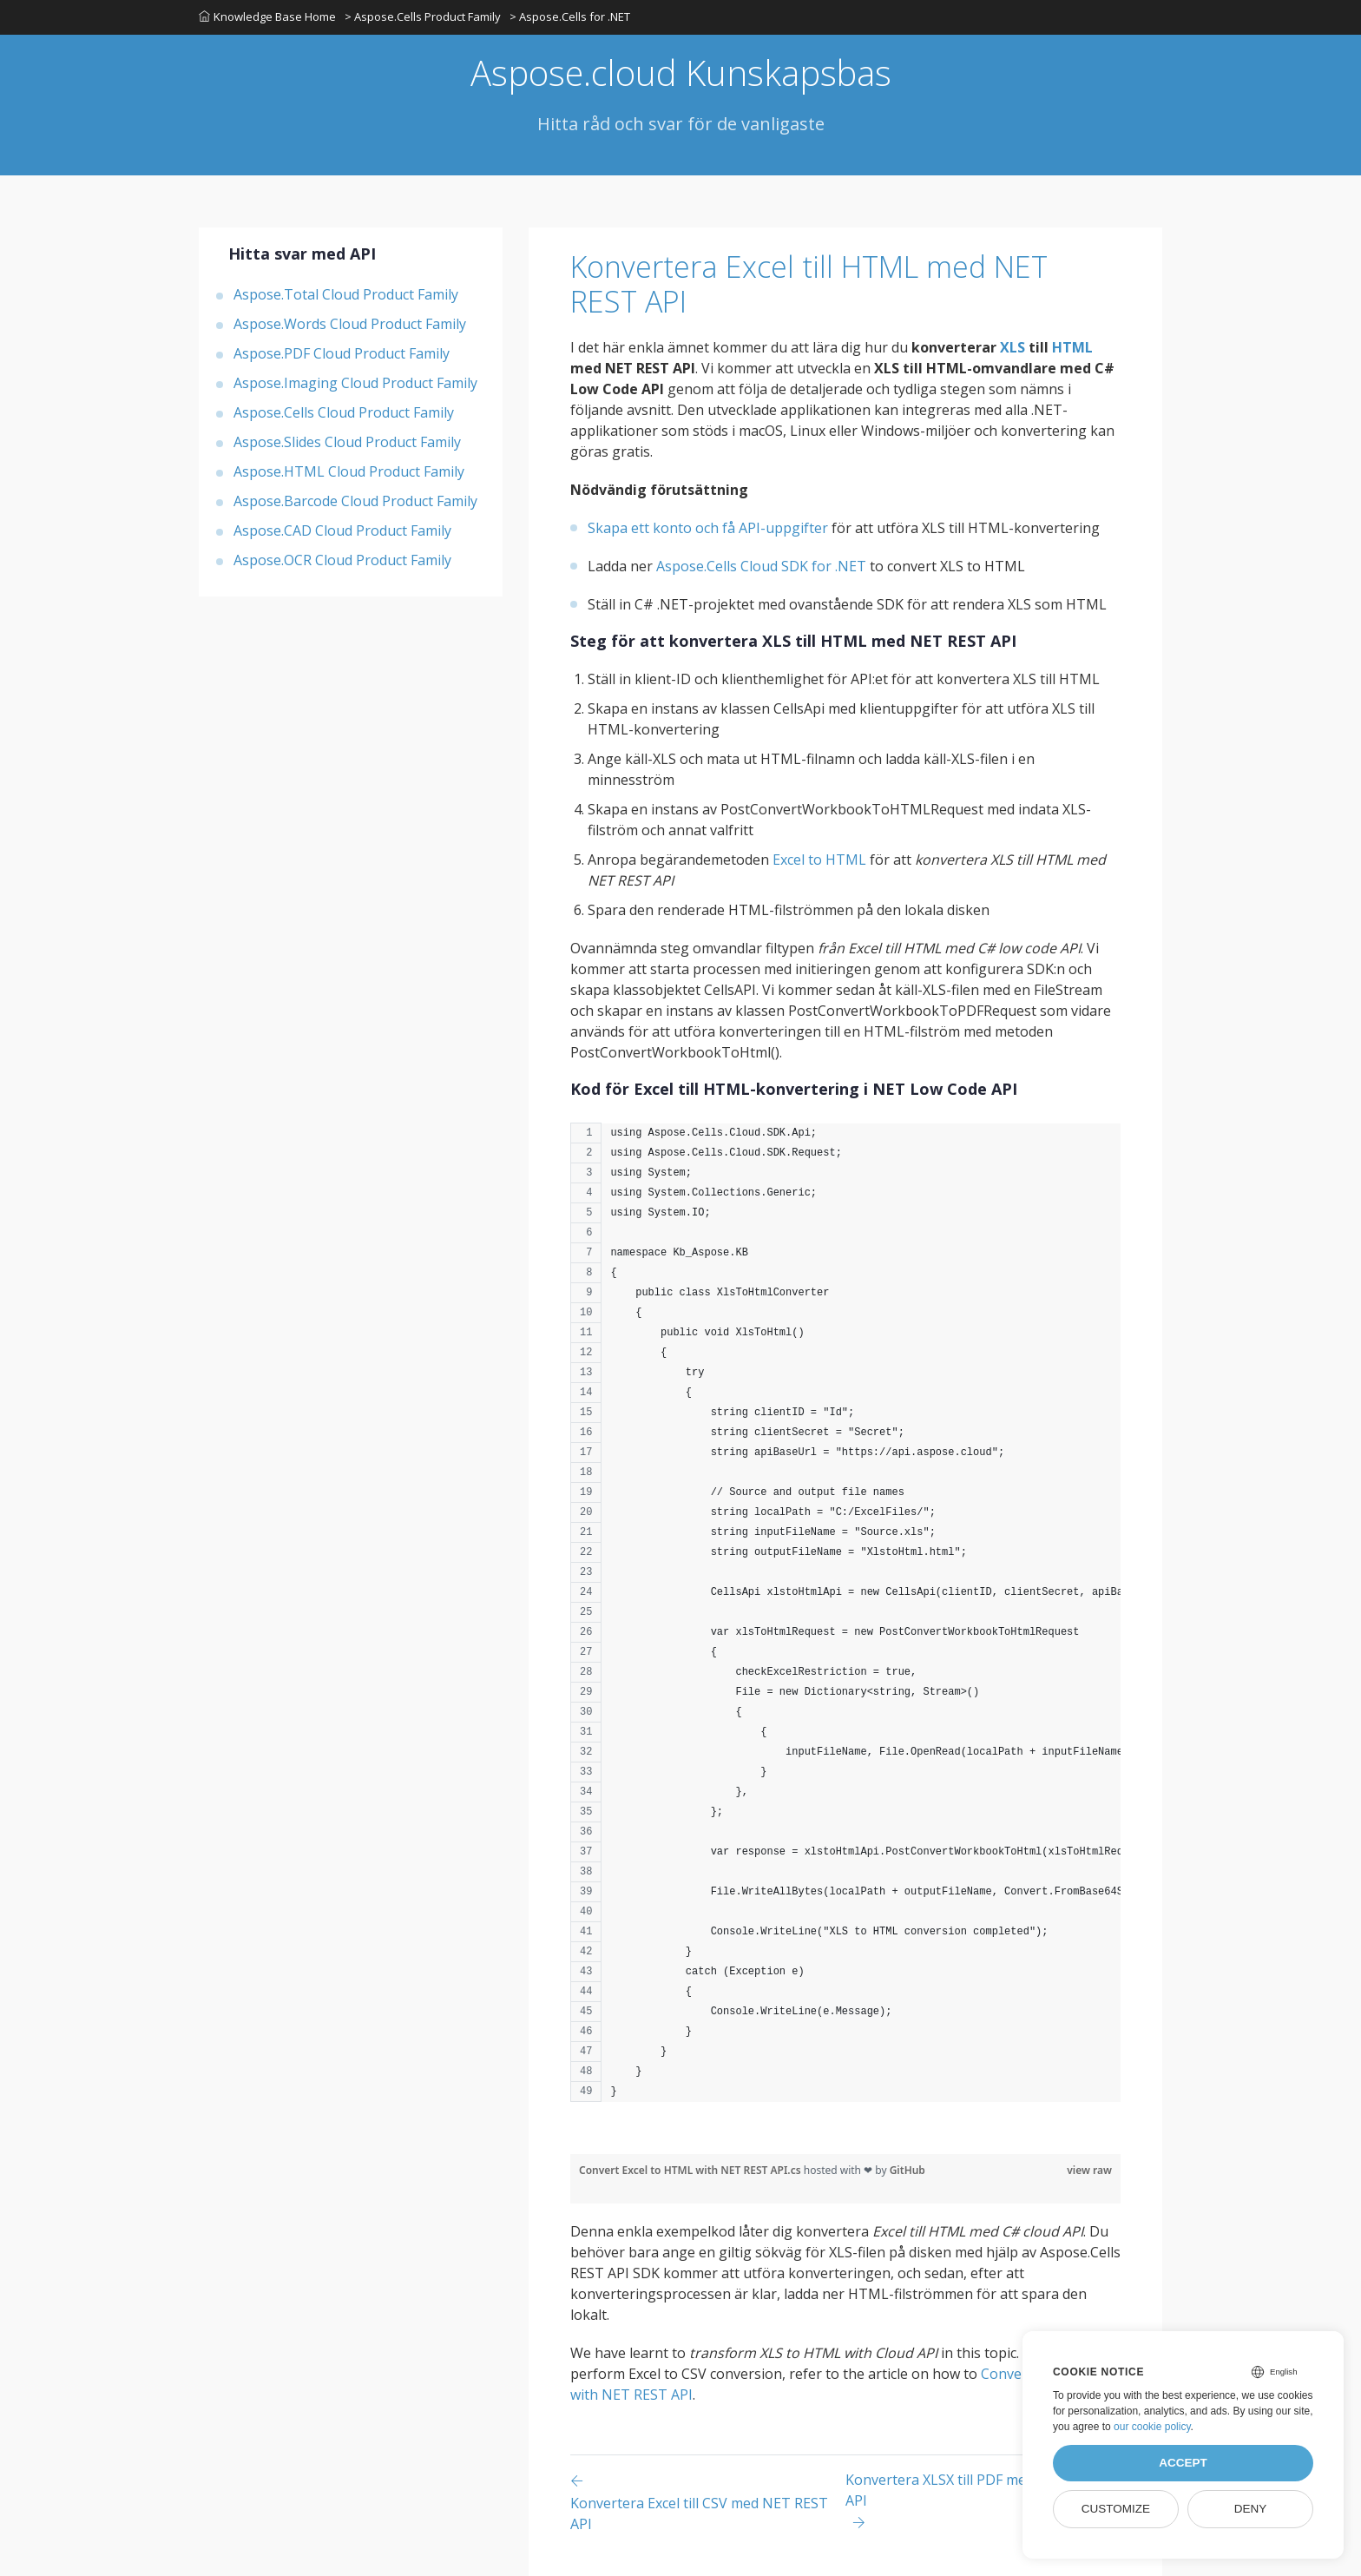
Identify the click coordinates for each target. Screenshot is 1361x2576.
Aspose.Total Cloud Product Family (345, 294)
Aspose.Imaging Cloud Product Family (355, 382)
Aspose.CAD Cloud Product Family (342, 530)
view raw (1089, 2170)
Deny (1250, 2508)
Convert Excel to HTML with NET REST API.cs (691, 2170)
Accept (1183, 2462)
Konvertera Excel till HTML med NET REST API (809, 284)
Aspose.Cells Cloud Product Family (343, 412)
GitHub (907, 2170)
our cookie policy (1152, 2427)
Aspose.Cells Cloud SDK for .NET (761, 566)
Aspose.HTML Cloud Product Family (348, 471)
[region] (845, 1621)
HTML (1072, 347)
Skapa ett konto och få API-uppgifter (708, 527)
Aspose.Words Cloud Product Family (349, 323)
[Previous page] (707, 2501)
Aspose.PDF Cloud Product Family (341, 353)
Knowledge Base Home (267, 16)
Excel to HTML (819, 859)
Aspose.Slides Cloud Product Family (347, 441)
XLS (1012, 347)
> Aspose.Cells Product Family (423, 16)
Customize (1116, 2508)
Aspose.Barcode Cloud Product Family (355, 501)
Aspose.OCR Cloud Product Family (342, 560)
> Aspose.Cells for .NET (570, 16)
